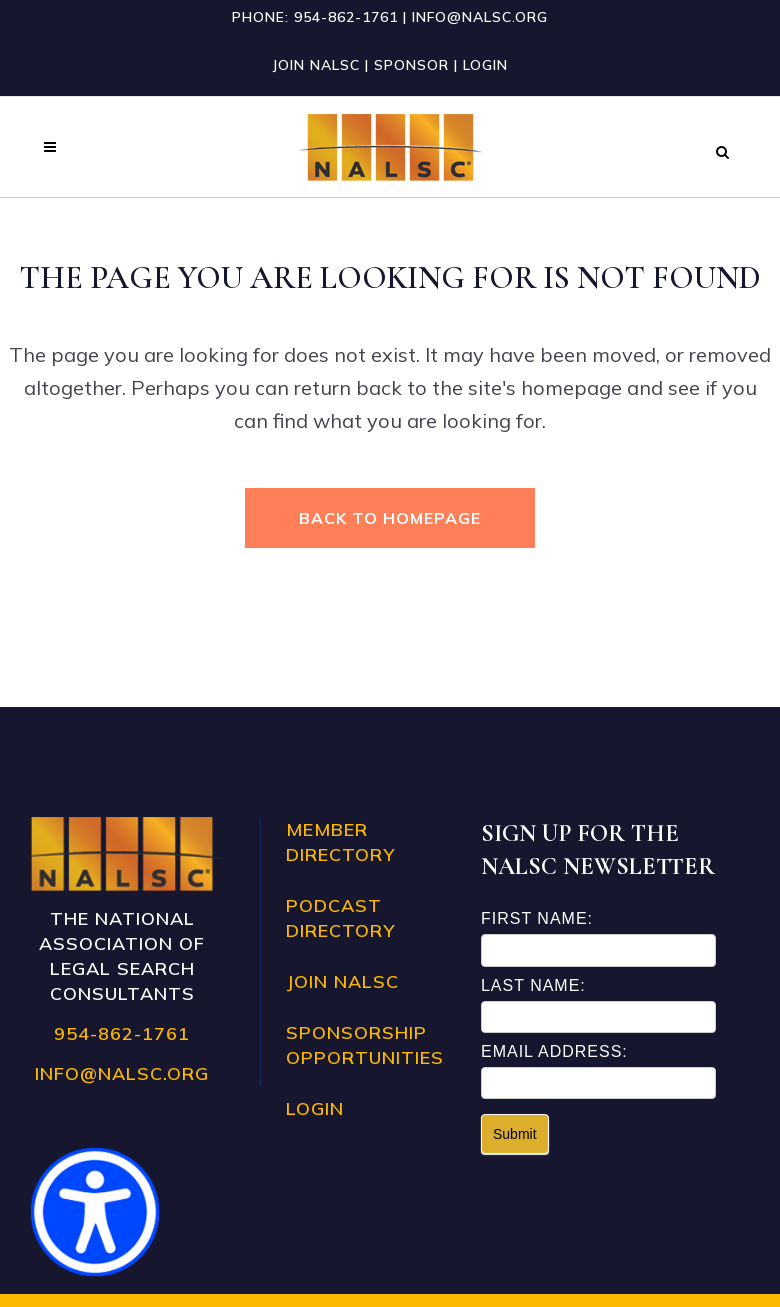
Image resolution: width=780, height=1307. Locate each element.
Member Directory (340, 842)
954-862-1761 (346, 17)
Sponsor (411, 65)
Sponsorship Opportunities (365, 1045)
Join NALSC (316, 65)
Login (485, 65)
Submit (515, 1134)
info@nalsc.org (480, 17)
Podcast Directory (340, 918)
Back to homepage (390, 518)
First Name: (537, 918)
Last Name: (533, 985)
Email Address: (554, 1051)
